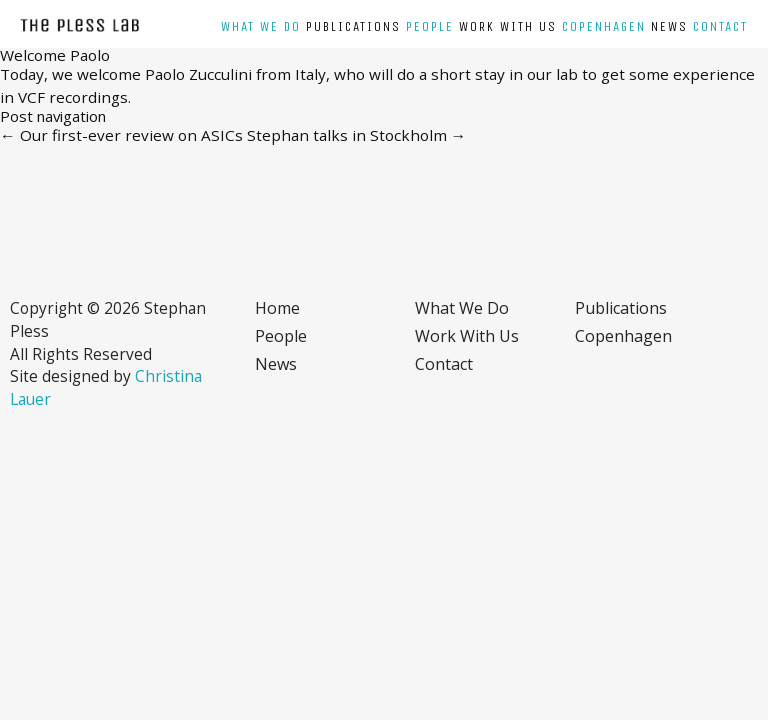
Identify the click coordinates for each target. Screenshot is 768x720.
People (430, 27)
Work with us (508, 27)
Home (277, 308)
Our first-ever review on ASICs (121, 135)
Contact (720, 27)
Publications (353, 27)
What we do (261, 27)
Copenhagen (604, 27)
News (669, 27)
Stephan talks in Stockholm (357, 135)
